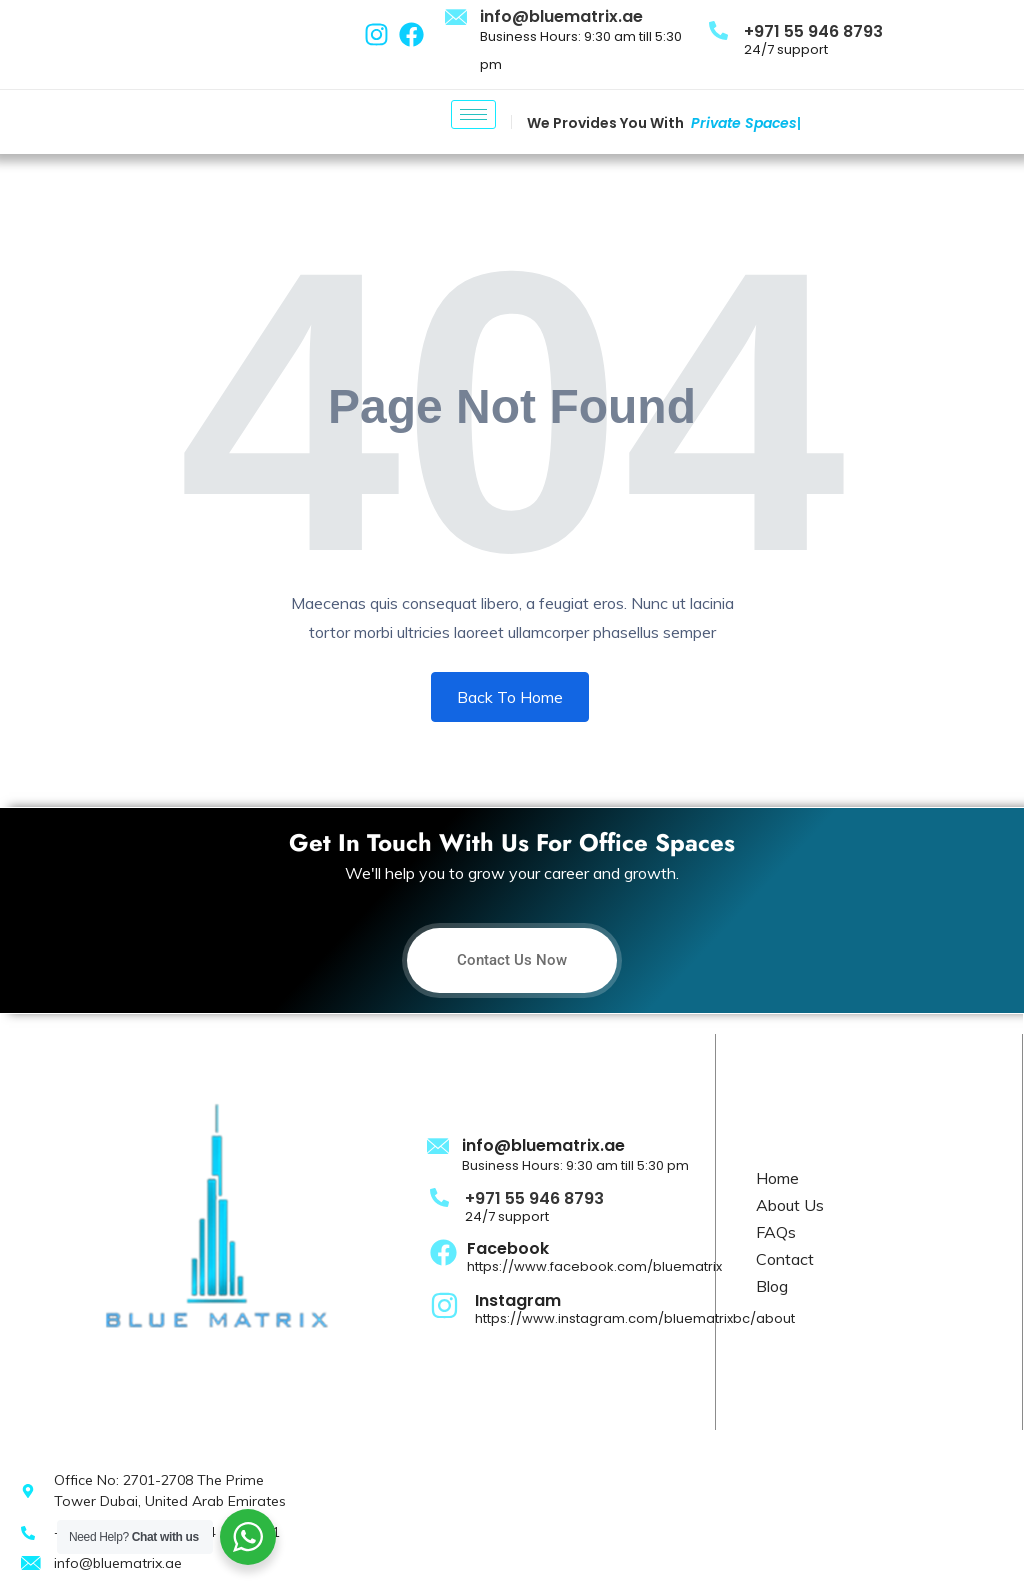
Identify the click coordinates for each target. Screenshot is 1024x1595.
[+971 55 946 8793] (718, 29)
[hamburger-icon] (473, 114)
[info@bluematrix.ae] (457, 18)
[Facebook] (443, 1251)
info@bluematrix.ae (561, 16)
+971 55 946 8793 (813, 31)
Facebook (508, 1248)
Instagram (518, 1300)
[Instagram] (444, 1304)
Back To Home (510, 697)
